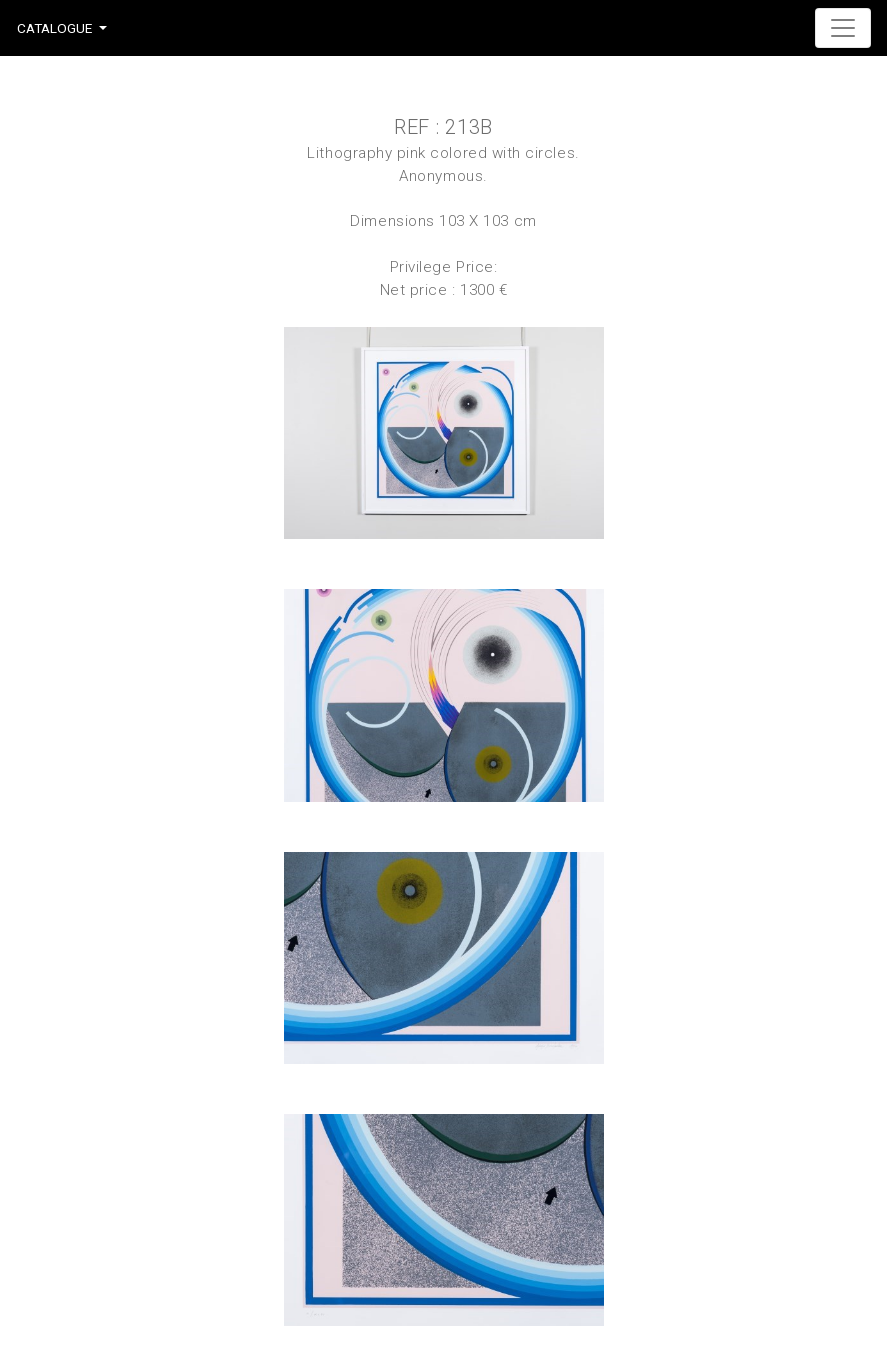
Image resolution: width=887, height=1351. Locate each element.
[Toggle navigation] (843, 28)
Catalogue (54, 28)
